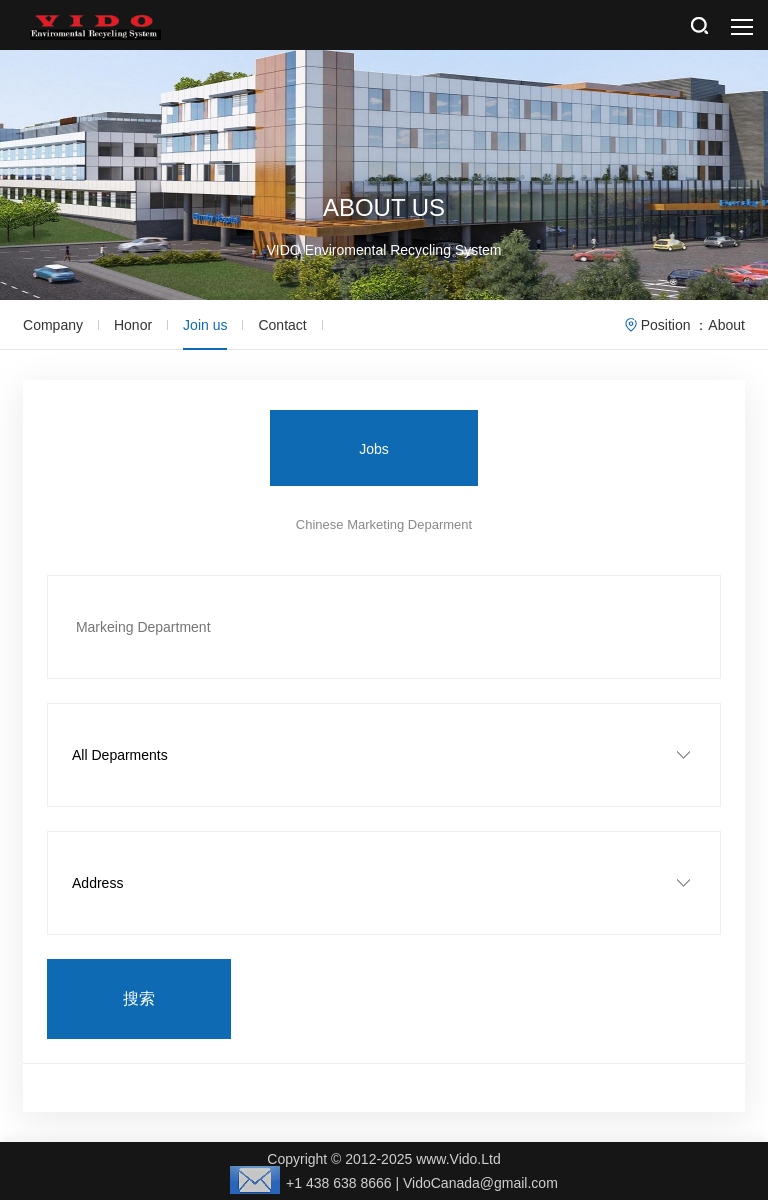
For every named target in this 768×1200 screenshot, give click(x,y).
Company (53, 325)
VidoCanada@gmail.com (480, 1183)
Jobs (374, 449)
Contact (282, 325)
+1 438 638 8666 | (316, 1183)
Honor (133, 325)
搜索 (139, 998)
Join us (205, 325)
